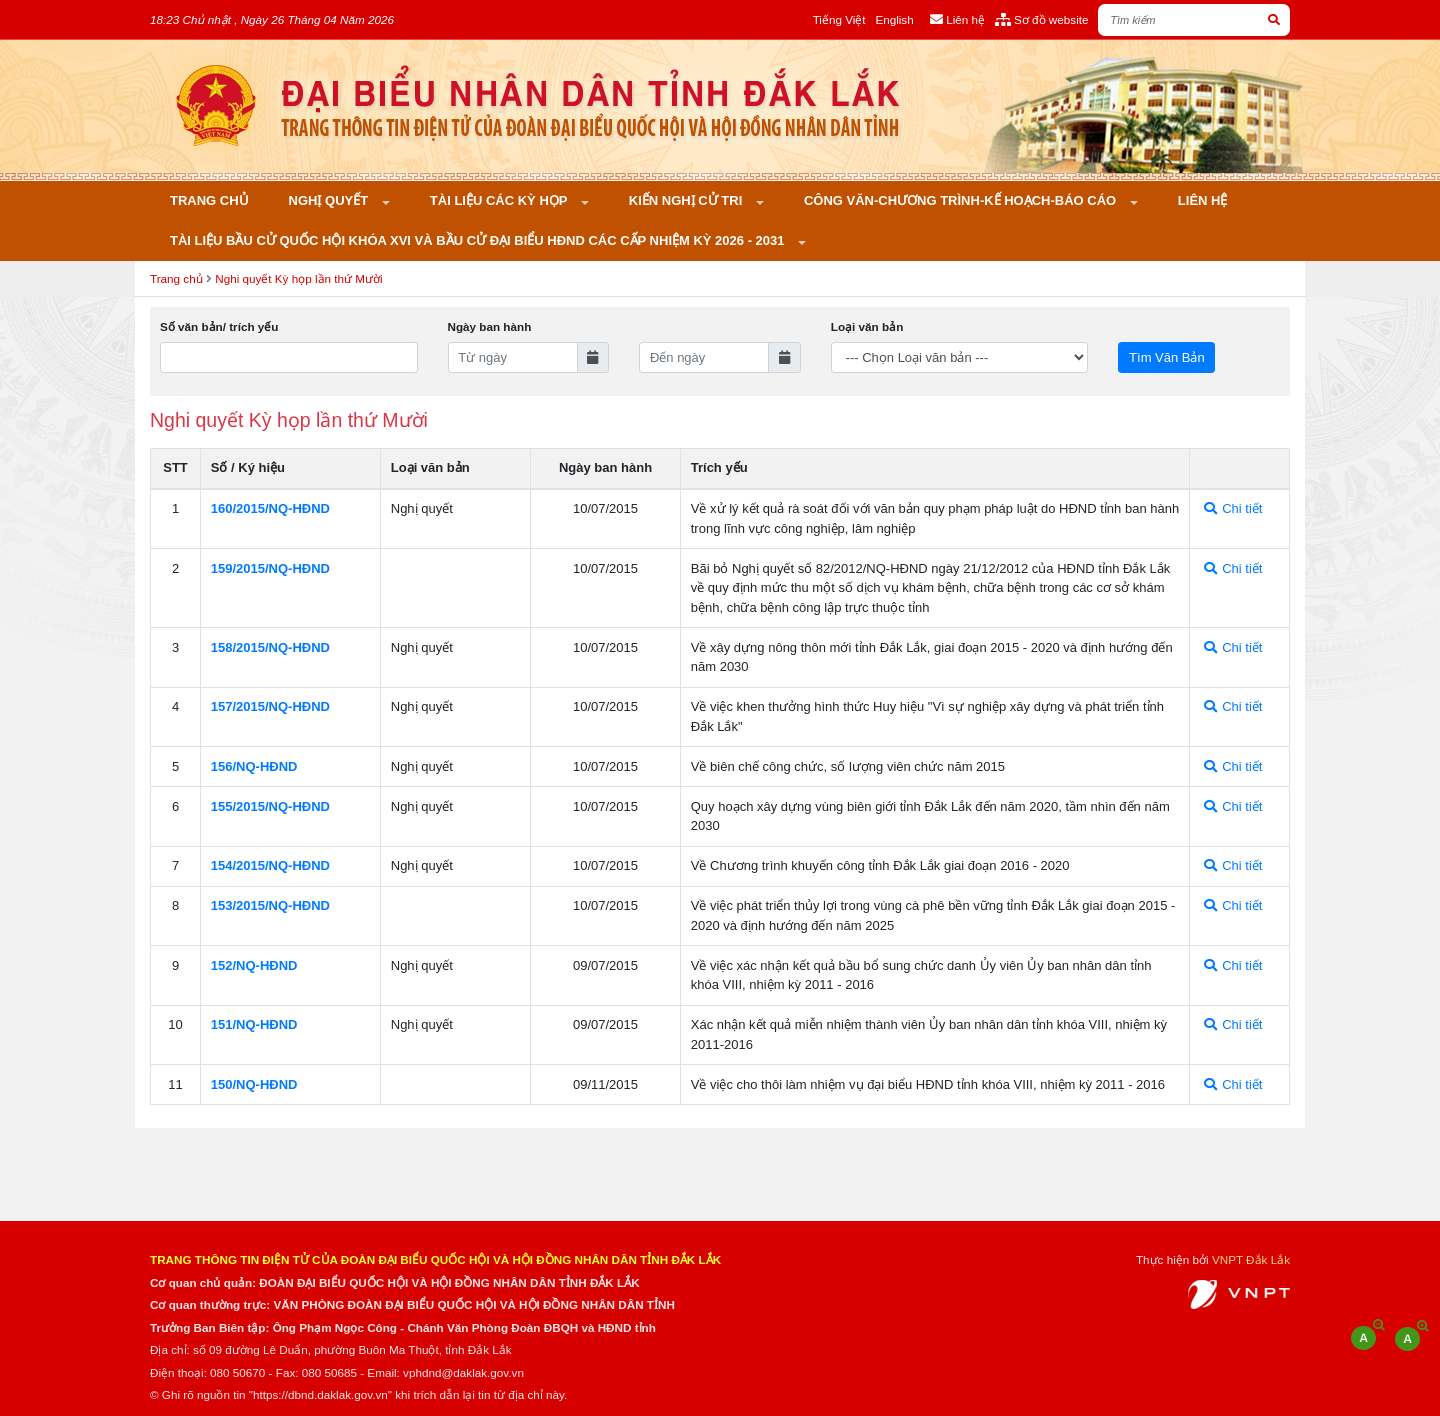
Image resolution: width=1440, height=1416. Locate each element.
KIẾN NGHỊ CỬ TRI (687, 200)
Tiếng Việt (839, 19)
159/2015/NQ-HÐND (270, 568)
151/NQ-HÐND (254, 1024)
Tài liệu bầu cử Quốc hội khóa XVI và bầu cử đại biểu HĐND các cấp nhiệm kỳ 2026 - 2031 (479, 240)
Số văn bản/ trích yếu (219, 326)
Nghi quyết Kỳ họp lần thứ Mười (298, 278)
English (894, 19)
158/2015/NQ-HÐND (270, 647)
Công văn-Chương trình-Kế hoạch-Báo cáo (962, 200)
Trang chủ (209, 200)
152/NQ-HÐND (254, 965)
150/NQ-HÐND (254, 1084)
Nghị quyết (330, 200)
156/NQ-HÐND (254, 766)
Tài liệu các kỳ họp (500, 200)
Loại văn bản (867, 326)
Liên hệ (1203, 200)
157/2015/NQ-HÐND (270, 706)
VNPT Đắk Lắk (1251, 1259)
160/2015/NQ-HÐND (270, 508)
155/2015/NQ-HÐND (270, 806)
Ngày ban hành (490, 326)
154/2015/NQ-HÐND (270, 865)
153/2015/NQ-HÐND (270, 905)
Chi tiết (1233, 508)
